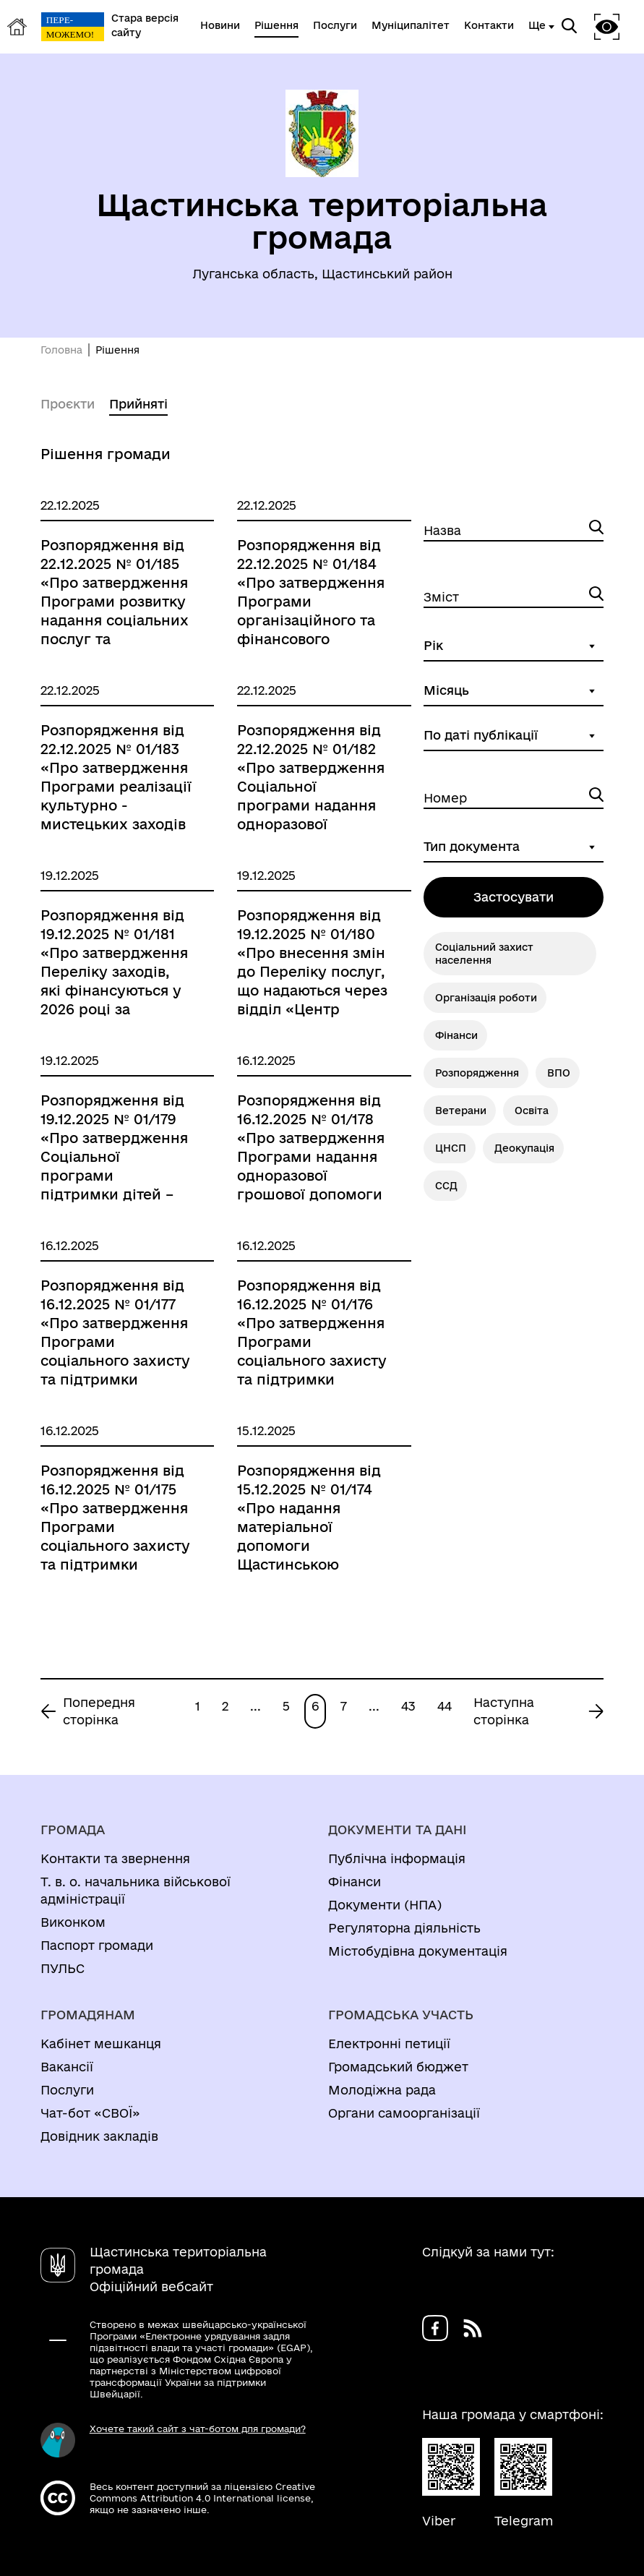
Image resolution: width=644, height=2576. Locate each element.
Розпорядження (477, 1073)
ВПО (558, 1073)
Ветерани (460, 1110)
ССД (446, 1185)
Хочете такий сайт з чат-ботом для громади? (198, 2428)
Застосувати (513, 897)
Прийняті (138, 404)
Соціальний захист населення (484, 953)
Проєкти (67, 404)
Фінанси (456, 1035)
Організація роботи (486, 998)
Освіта (532, 1110)
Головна (61, 350)
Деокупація (524, 1148)
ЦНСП (450, 1148)
